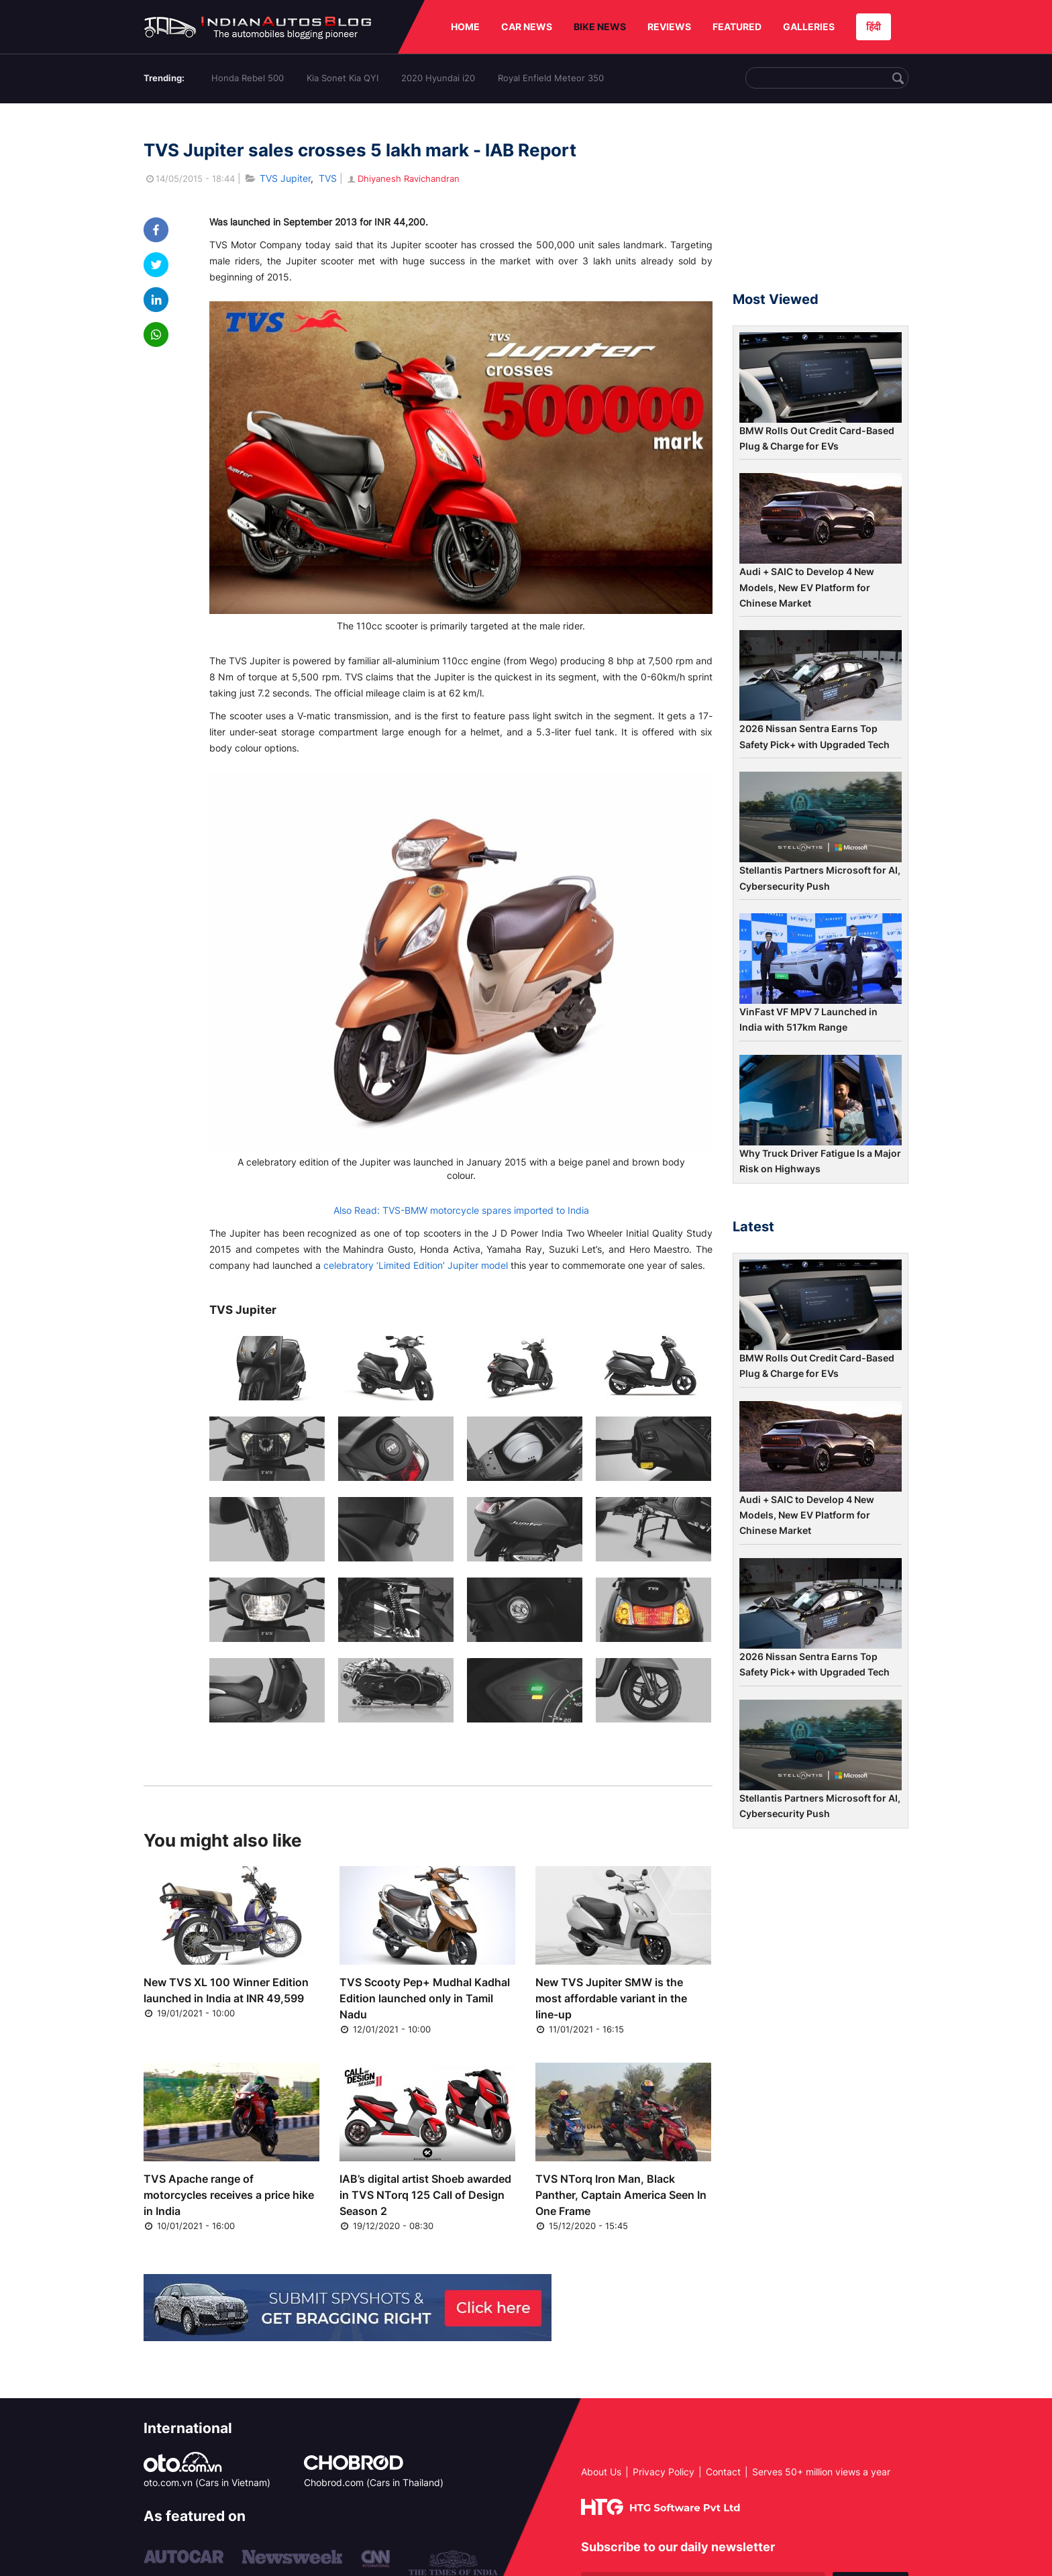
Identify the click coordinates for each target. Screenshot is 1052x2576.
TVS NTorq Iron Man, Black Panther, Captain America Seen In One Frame (620, 2195)
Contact (723, 2471)
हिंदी (873, 26)
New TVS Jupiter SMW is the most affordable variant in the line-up (611, 1998)
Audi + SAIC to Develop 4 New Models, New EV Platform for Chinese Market (806, 587)
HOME (465, 26)
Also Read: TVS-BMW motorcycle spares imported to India (461, 1210)
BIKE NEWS (600, 26)
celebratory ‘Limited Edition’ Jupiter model (415, 1265)
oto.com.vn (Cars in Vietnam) (207, 2482)
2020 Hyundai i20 (438, 77)
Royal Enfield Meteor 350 (551, 77)
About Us (601, 2471)
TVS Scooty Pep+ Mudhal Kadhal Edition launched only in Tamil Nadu (424, 1998)
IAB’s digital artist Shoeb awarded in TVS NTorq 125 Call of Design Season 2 (425, 2195)
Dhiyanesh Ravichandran (403, 178)
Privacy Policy (663, 2471)
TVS (328, 178)
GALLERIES (809, 26)
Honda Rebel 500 (247, 77)
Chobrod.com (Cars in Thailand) (373, 2482)
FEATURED (737, 26)
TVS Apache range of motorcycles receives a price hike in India (229, 2195)
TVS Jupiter (285, 178)
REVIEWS (669, 26)
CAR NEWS (526, 26)
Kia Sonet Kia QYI (342, 77)
